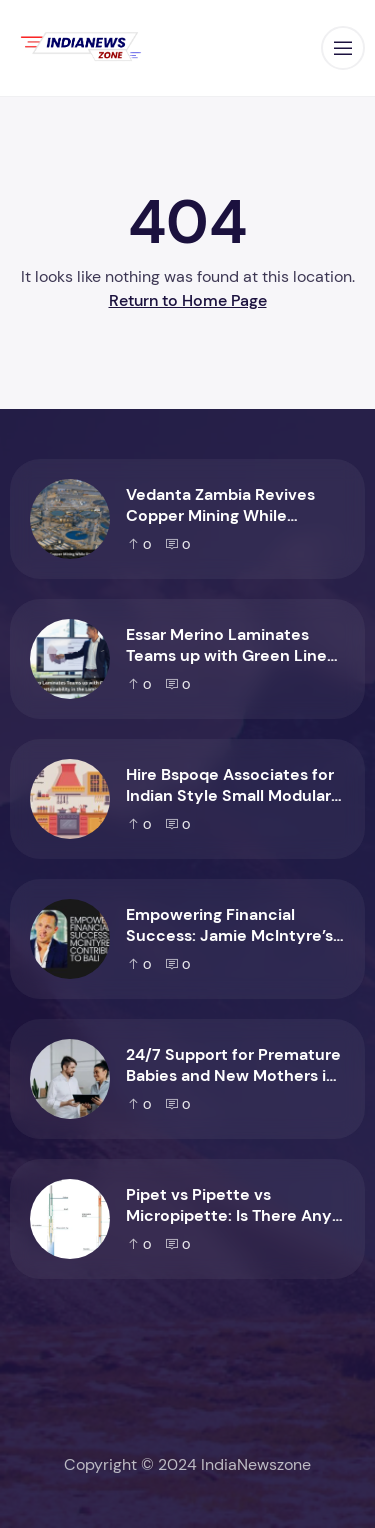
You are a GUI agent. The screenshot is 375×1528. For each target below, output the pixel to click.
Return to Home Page (188, 300)
